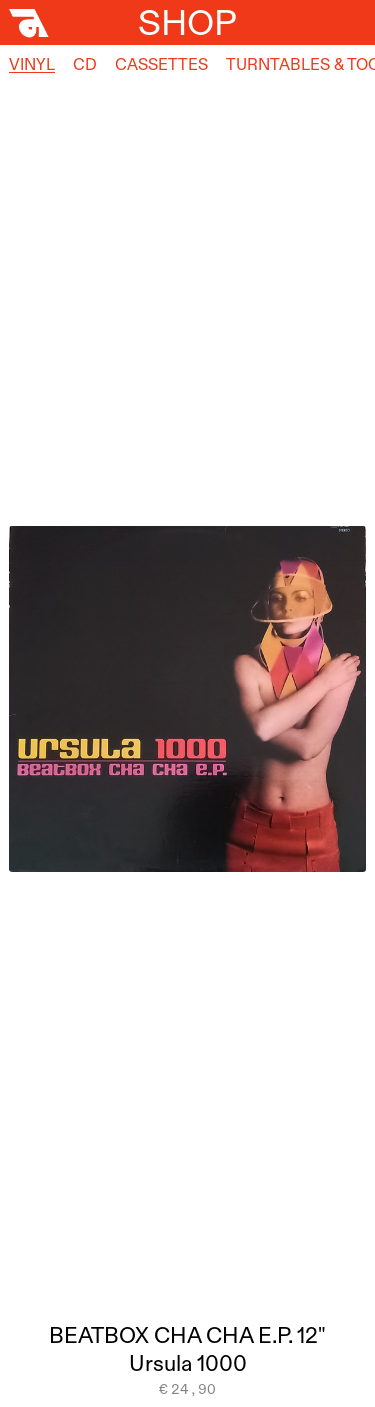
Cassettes (161, 64)
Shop (187, 22)
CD (85, 64)
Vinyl (32, 64)
